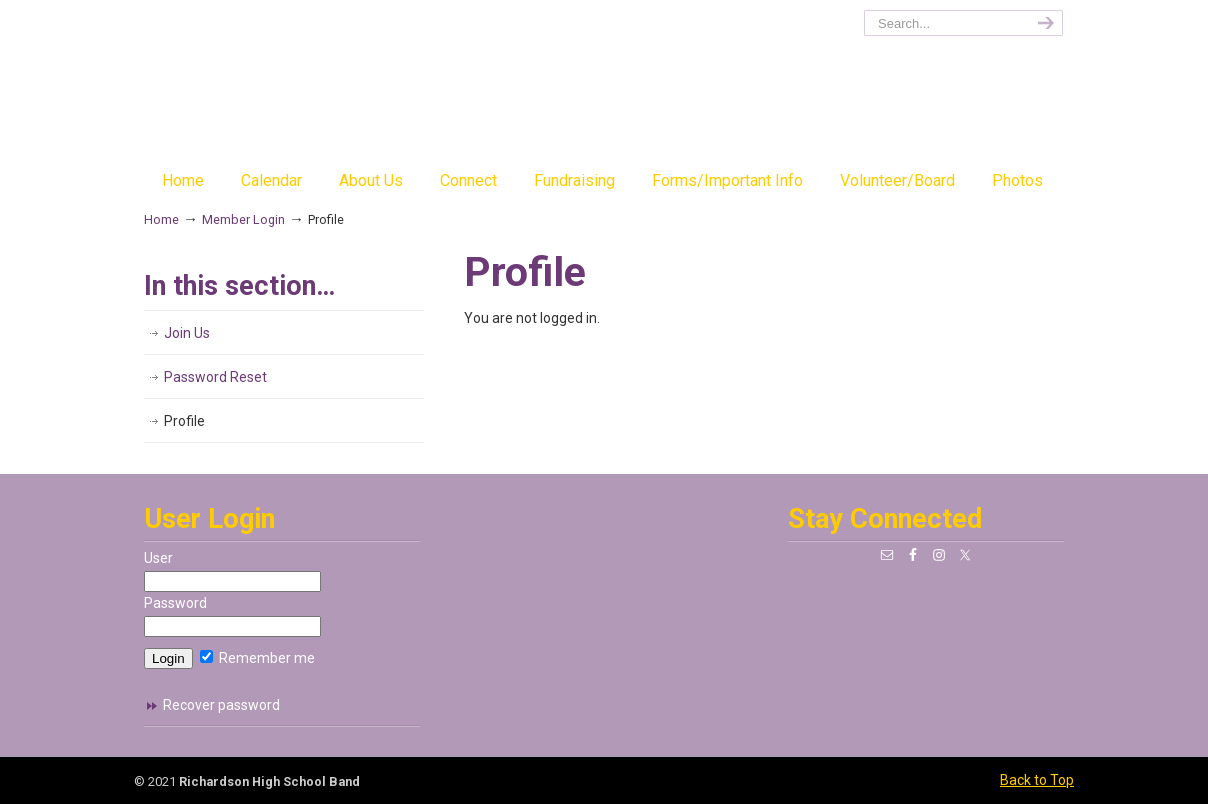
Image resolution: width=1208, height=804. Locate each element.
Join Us (187, 333)
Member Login (243, 219)
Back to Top (1037, 780)
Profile (184, 421)
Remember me (257, 658)
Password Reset (215, 377)
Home (161, 219)
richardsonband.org (604, 85)
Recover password (221, 705)
